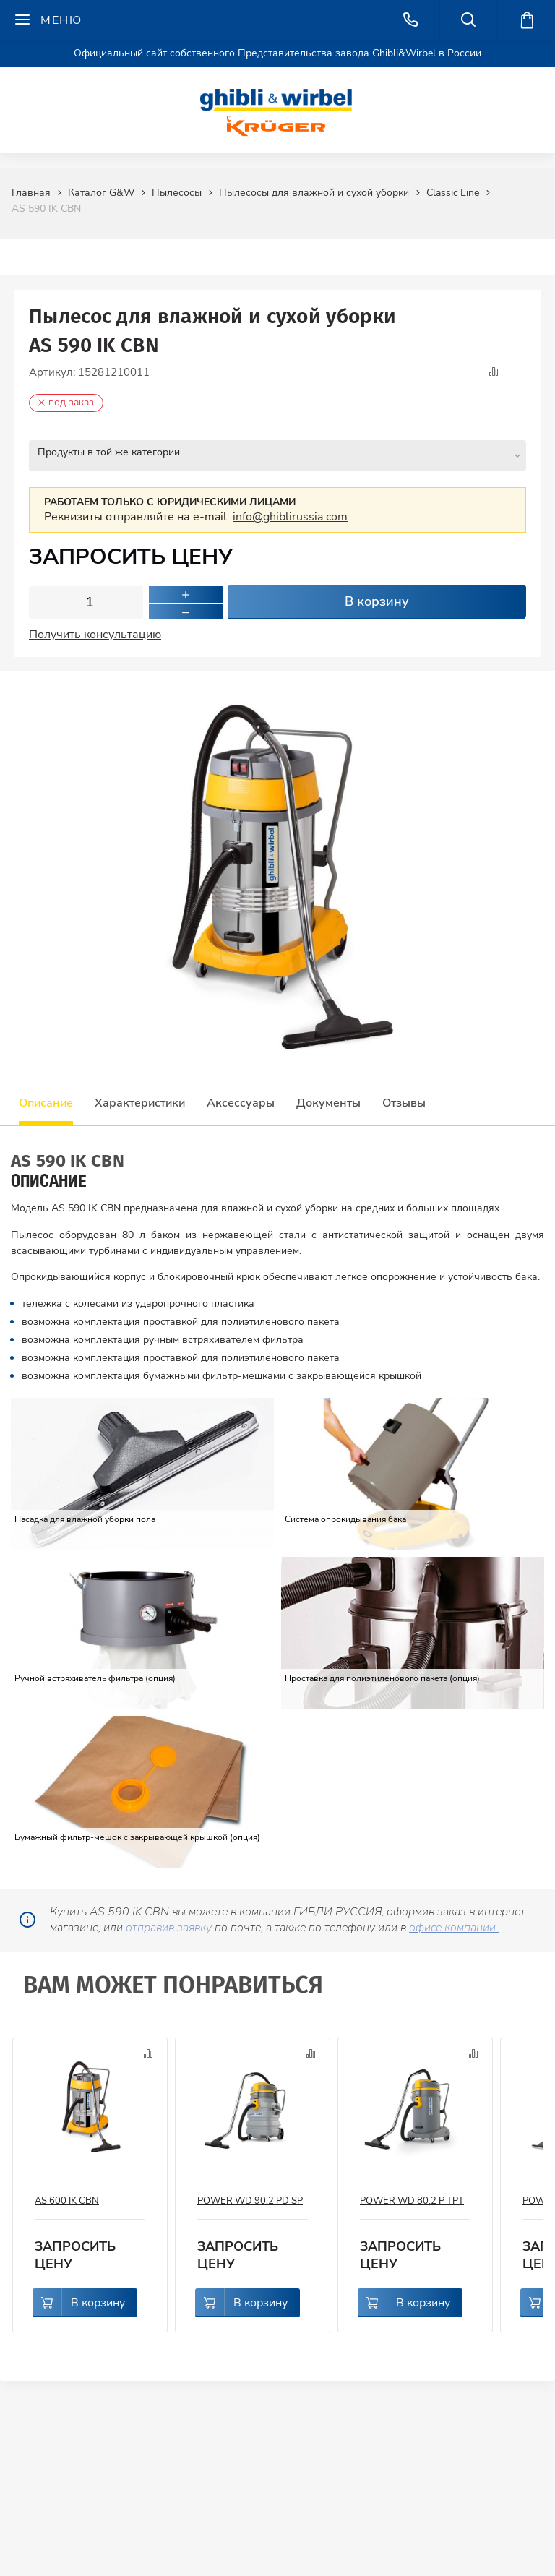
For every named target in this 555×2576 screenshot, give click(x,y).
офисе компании (454, 1925)
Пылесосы (177, 192)
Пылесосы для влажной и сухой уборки (314, 192)
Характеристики (140, 1101)
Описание (46, 1101)
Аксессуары (241, 1101)
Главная (31, 192)
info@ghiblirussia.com (290, 515)
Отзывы (404, 1101)
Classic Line (452, 192)
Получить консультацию (95, 632)
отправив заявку (169, 1925)
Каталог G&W (101, 192)
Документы (328, 1101)
